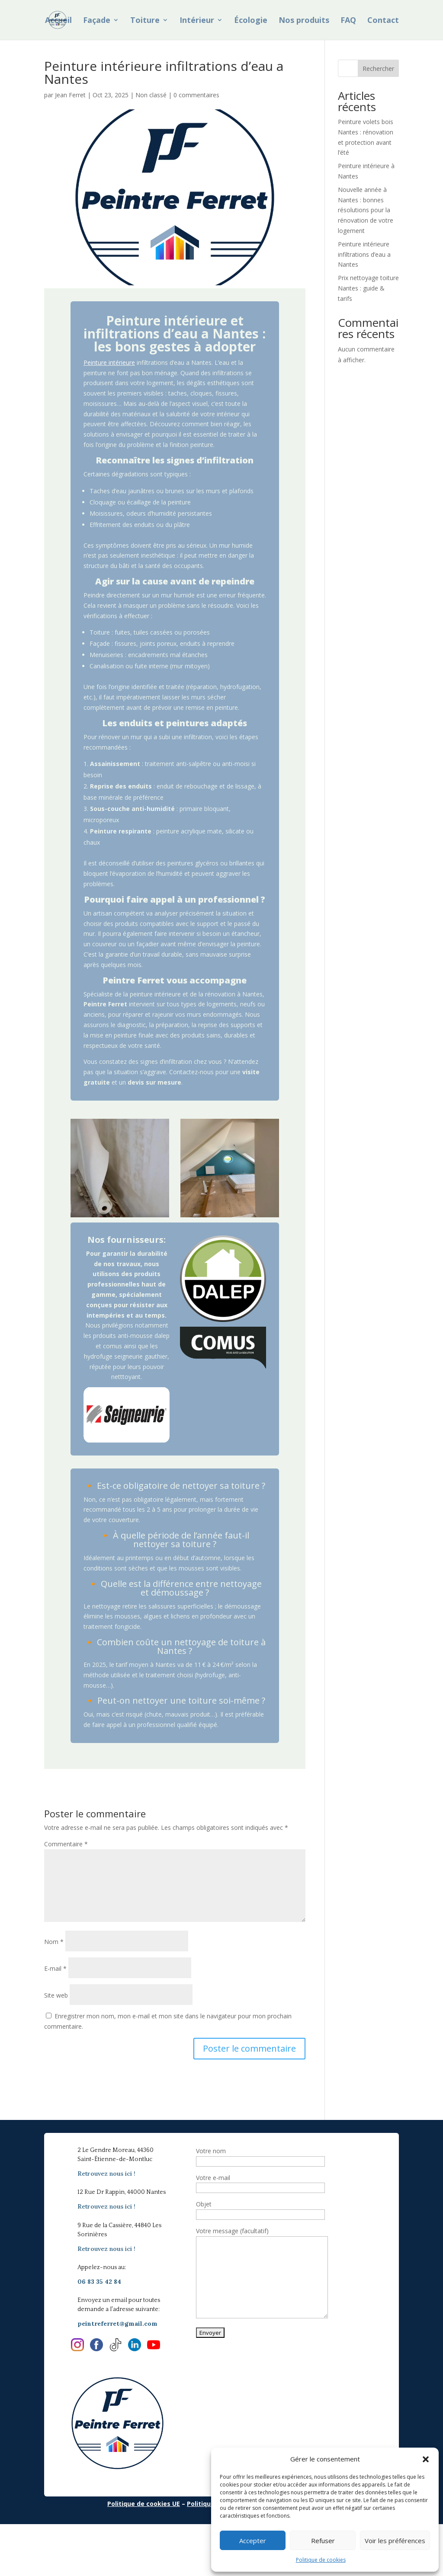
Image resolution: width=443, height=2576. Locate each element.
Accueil (58, 21)
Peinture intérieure (109, 362)
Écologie (250, 21)
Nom (54, 1942)
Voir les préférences (395, 2540)
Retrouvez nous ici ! (106, 2173)
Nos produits (304, 21)
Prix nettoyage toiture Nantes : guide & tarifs (368, 288)
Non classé (151, 95)
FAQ (348, 21)
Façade (96, 21)
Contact (383, 21)
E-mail (55, 1968)
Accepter (252, 2540)
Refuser (323, 2540)
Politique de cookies (321, 2559)
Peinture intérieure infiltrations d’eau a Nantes (364, 254)
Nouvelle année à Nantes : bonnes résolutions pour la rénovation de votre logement (365, 210)
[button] (425, 2459)
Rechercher (378, 68)
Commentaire (66, 1844)
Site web (56, 1995)
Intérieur (197, 21)
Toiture (145, 21)
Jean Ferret (70, 95)
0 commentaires (196, 95)
